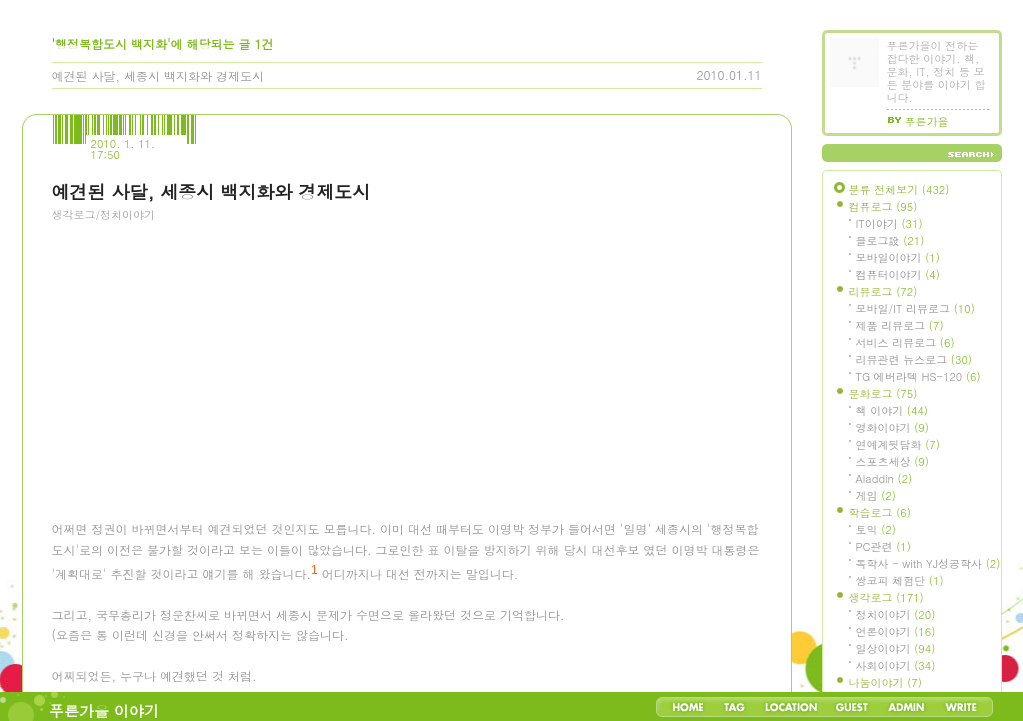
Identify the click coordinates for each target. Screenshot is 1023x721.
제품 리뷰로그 (900, 325)
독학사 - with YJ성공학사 (928, 563)
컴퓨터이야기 (898, 274)
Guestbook (851, 707)
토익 (876, 529)
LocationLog (790, 707)
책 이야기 (892, 410)
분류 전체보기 (899, 189)
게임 (876, 495)
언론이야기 (896, 631)
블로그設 (890, 240)
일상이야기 (896, 648)
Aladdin (884, 478)
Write (961, 707)
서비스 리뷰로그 (905, 342)
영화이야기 (892, 427)
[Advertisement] (202, 345)
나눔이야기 (885, 682)
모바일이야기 (898, 257)
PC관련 (883, 546)
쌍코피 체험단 (900, 580)
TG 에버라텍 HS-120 (918, 376)
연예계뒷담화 (898, 444)
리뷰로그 (883, 291)
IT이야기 (889, 223)
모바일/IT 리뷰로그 (915, 308)
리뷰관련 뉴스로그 (914, 359)
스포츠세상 (892, 461)
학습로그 (880, 512)
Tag (734, 707)
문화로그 (883, 393)
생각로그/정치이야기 (104, 214)
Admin (906, 707)
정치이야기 (896, 614)
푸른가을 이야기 (104, 710)
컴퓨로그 (883, 206)
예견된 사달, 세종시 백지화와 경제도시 (158, 75)
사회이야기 (896, 665)
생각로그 (886, 597)
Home (688, 707)
